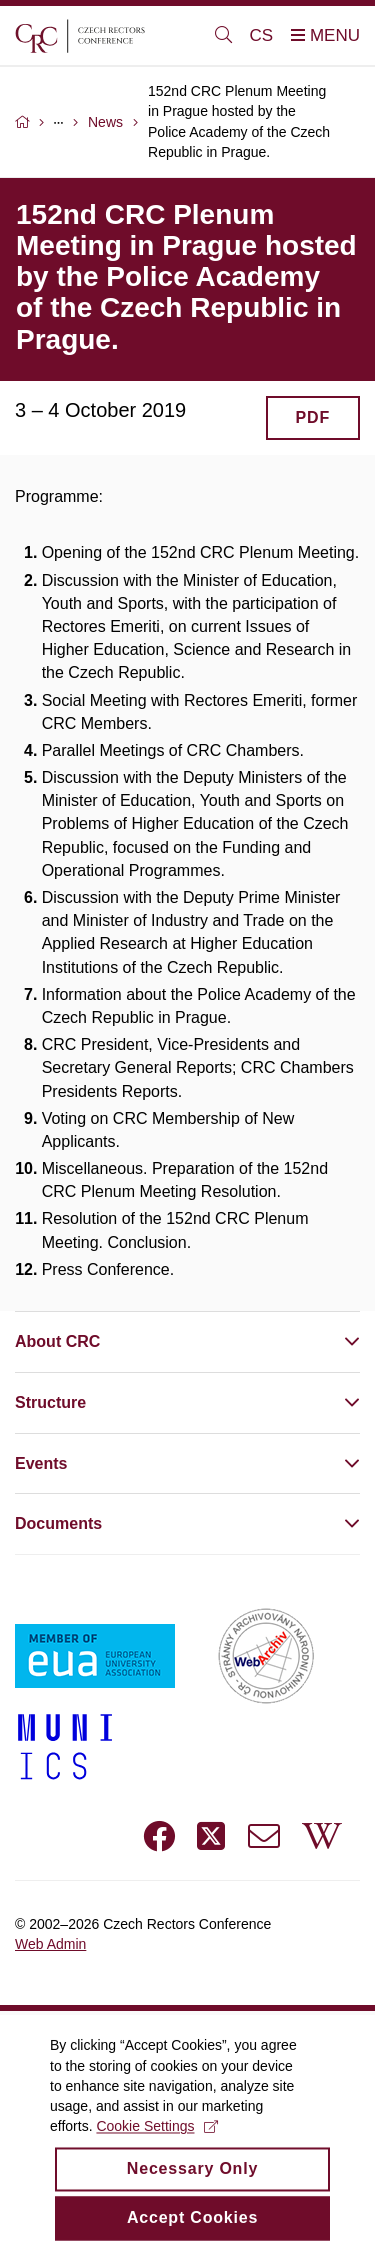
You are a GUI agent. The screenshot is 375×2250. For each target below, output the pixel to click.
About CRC (57, 1341)
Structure (50, 1402)
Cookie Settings (156, 2144)
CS (262, 35)
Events (41, 1463)
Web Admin (50, 1944)
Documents (58, 1523)
